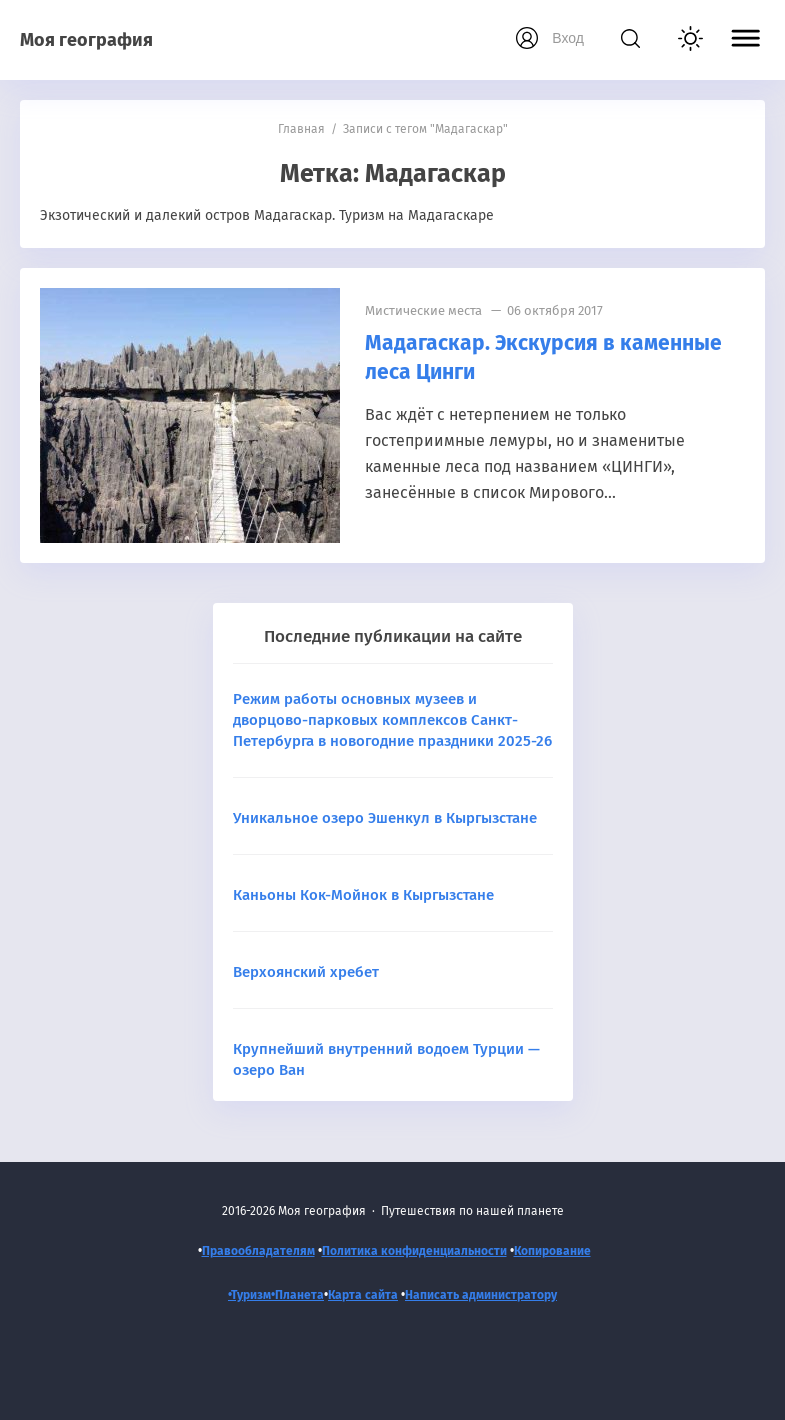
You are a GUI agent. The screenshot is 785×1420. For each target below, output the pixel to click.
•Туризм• (251, 1295)
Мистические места (423, 310)
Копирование (552, 1251)
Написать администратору (481, 1295)
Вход (568, 38)
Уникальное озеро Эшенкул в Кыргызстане (385, 818)
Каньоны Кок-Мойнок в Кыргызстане (363, 895)
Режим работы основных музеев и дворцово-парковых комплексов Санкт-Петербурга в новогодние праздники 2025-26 (392, 720)
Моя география (86, 40)
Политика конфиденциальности (414, 1251)
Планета (299, 1295)
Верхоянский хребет (306, 972)
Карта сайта (363, 1295)
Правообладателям (258, 1251)
